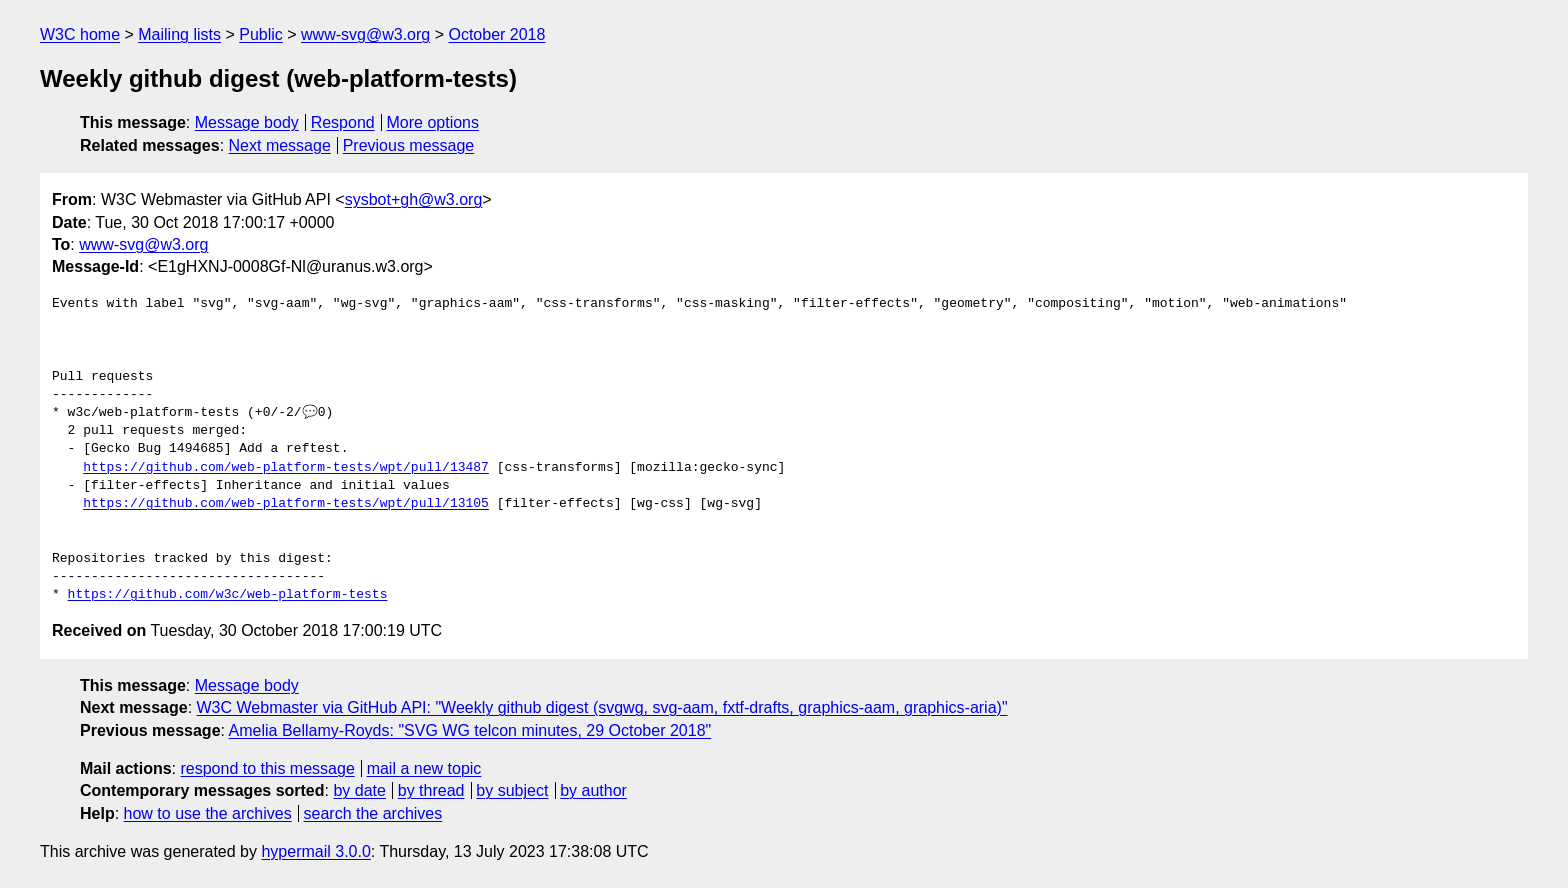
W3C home (80, 34)
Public (261, 34)
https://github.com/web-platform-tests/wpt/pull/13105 (286, 504)
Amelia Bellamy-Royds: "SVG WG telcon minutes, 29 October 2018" (470, 730)
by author (593, 790)
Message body (247, 122)
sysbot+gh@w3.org (414, 199)
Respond (343, 122)
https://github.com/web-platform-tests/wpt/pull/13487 (286, 468)
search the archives (373, 813)
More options (433, 122)
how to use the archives (208, 813)
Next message (280, 145)
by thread (431, 790)
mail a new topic (424, 768)
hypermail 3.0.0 (315, 851)
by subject (512, 790)
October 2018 (496, 34)
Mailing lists (179, 34)
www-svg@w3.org (365, 34)
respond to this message (267, 768)
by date (359, 790)
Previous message (409, 145)
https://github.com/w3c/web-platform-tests (228, 595)
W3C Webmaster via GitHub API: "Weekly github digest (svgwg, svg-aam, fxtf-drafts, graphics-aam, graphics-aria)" (602, 707)
